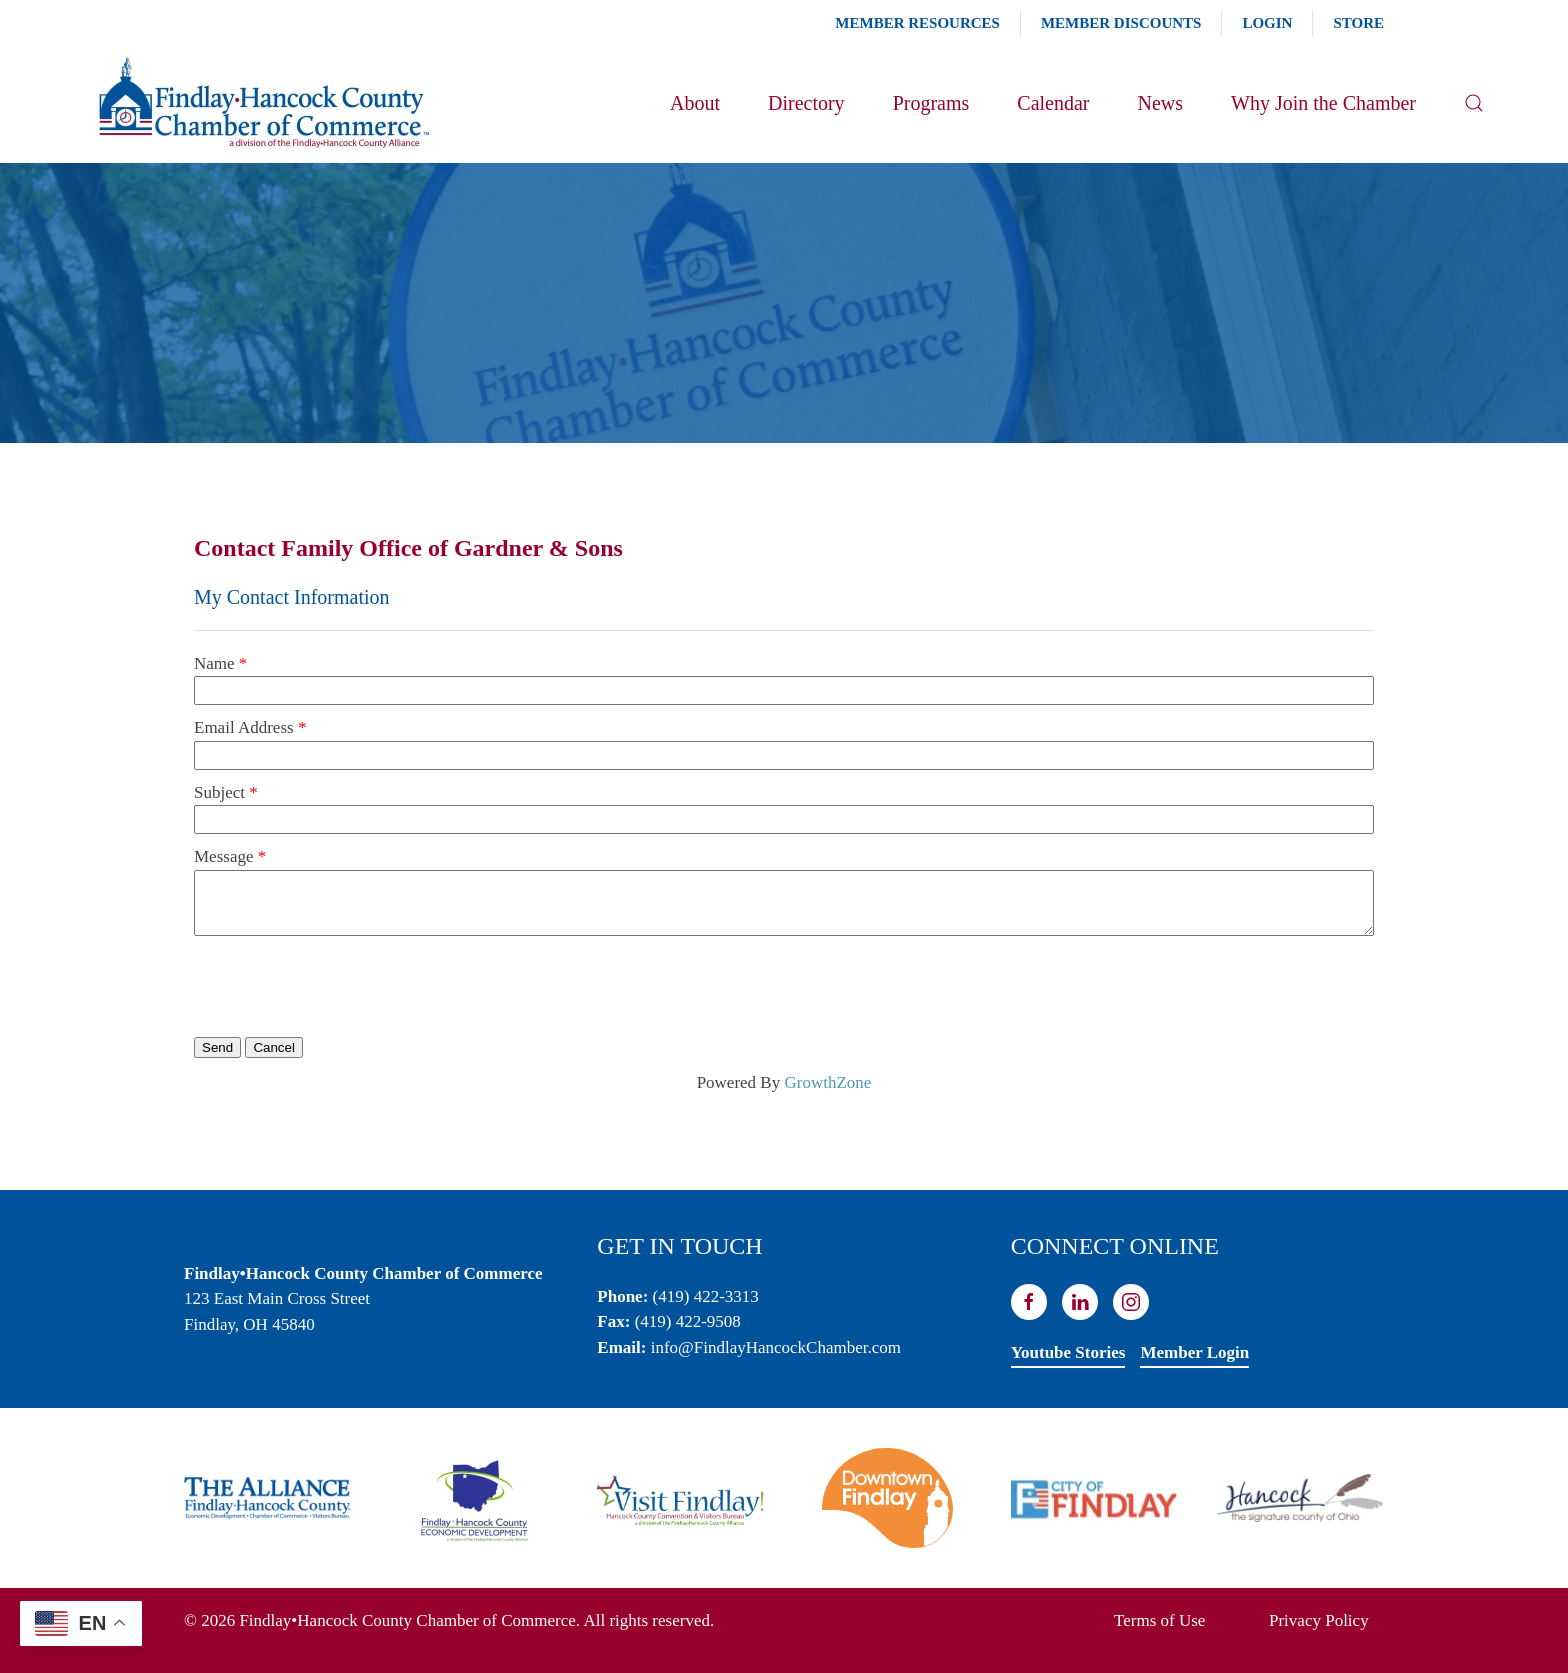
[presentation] (346, 985)
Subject (219, 792)
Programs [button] (931, 103)
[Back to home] (262, 103)
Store (1358, 23)
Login (1267, 23)
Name (214, 663)
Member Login (1194, 1352)
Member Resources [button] (917, 23)
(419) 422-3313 (706, 1296)
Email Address (244, 727)
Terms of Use (1159, 1620)
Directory (806, 103)
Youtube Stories (1068, 1352)
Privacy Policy (1319, 1620)
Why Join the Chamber (1323, 103)
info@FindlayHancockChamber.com (776, 1347)
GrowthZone (827, 1082)
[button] (1474, 103)
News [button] (1160, 103)
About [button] (695, 103)
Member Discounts (1121, 23)
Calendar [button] (1053, 103)
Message (223, 856)
